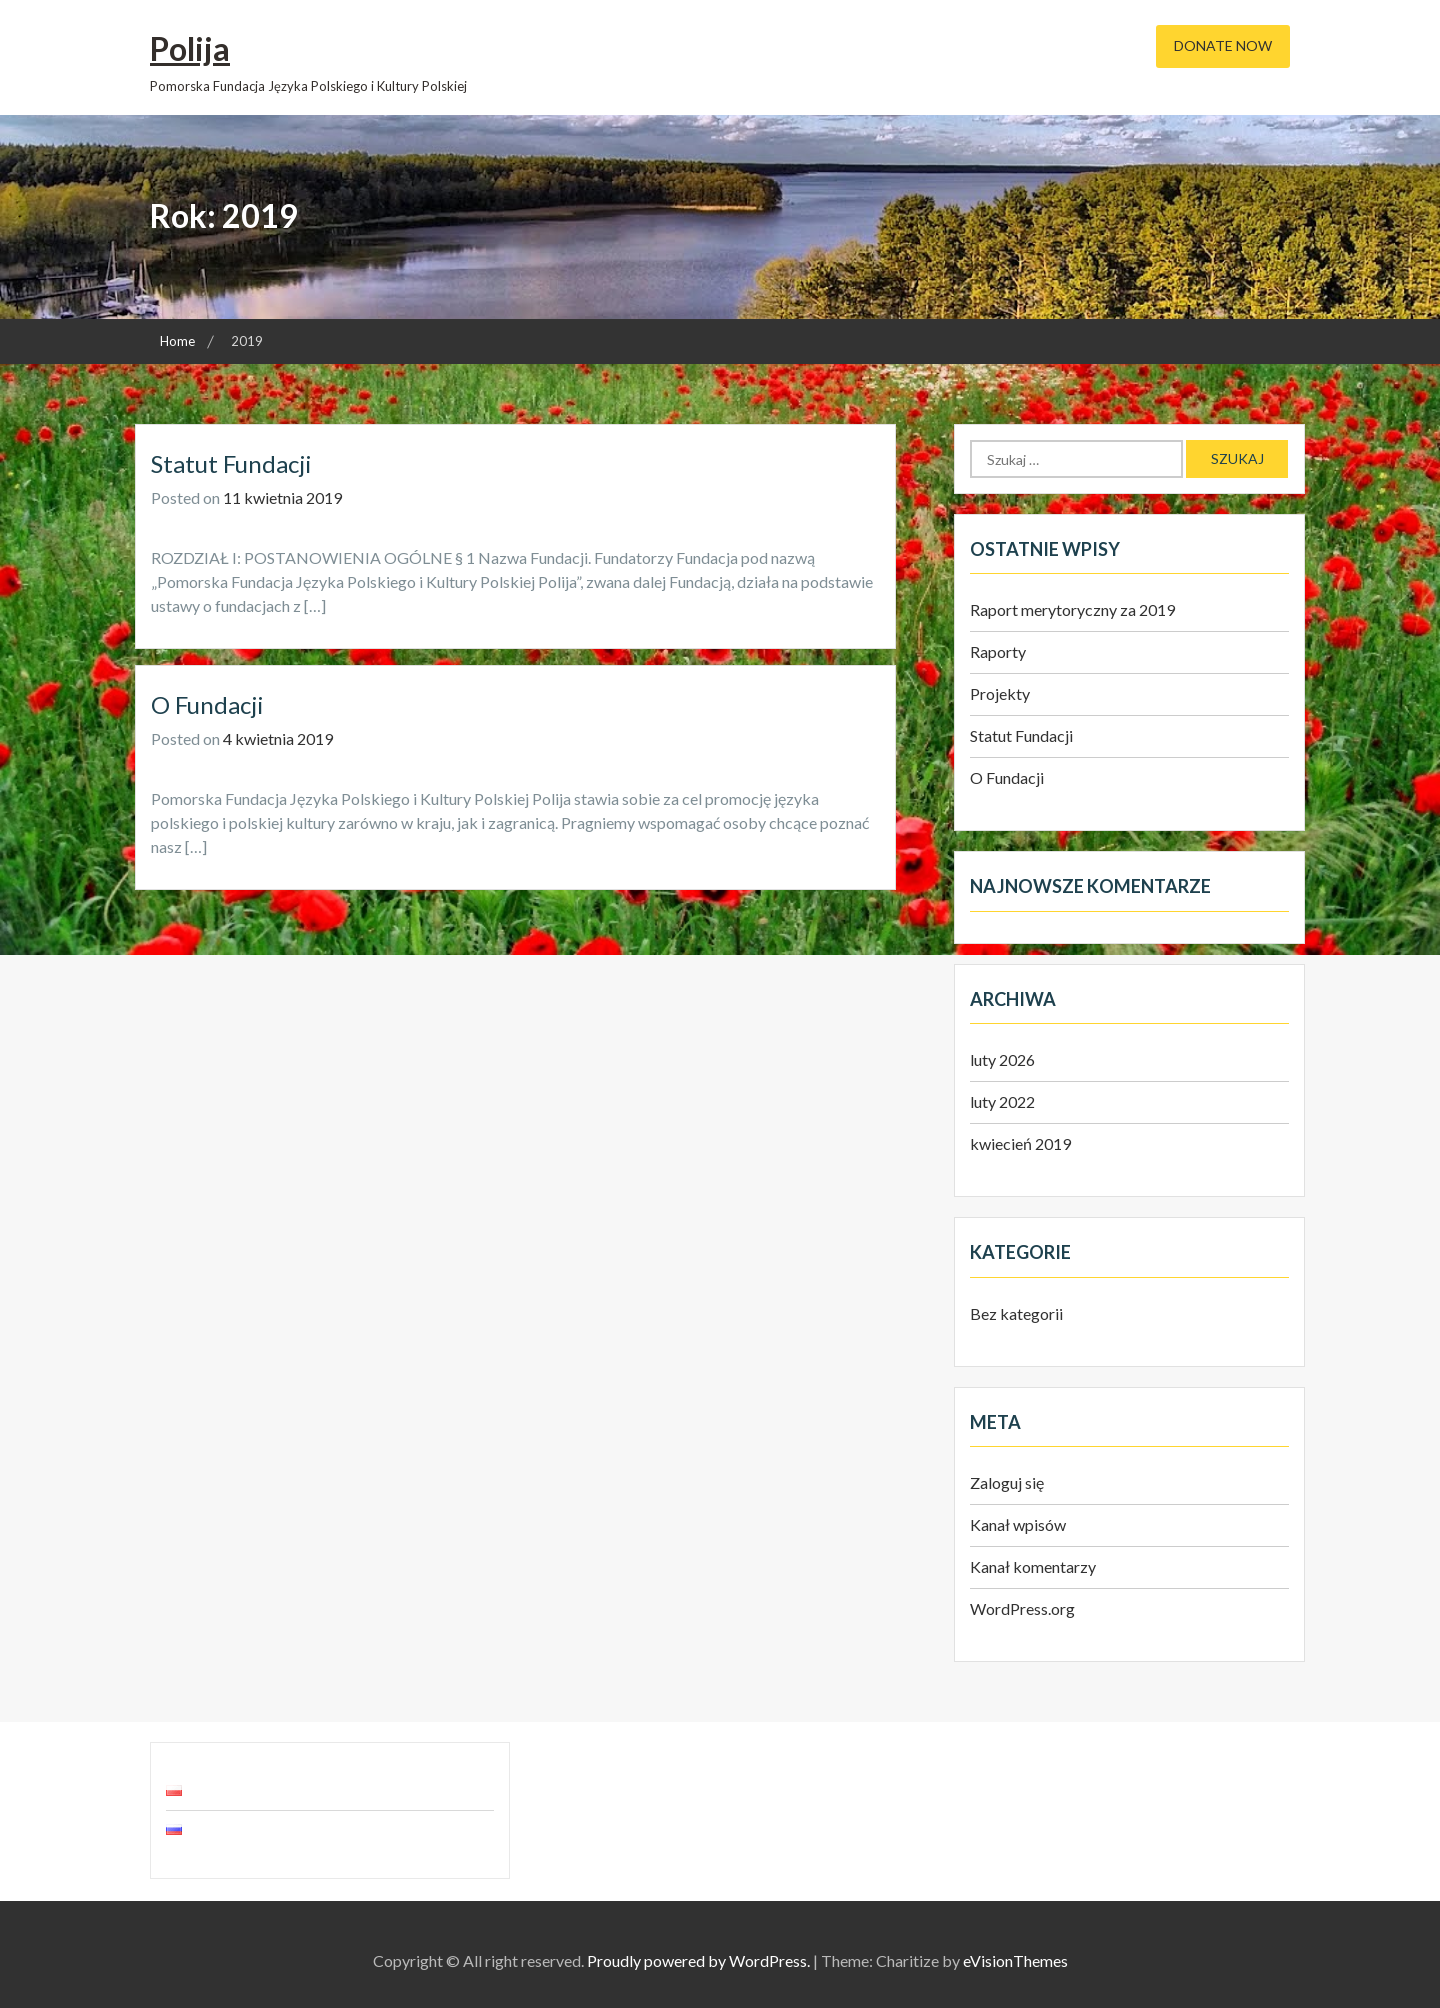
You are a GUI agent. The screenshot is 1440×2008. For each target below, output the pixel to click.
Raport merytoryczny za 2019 (1072, 609)
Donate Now (1223, 45)
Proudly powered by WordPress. (698, 1960)
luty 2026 (1002, 1059)
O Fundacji (207, 704)
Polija (190, 48)
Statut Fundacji (231, 463)
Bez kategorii (1016, 1313)
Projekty (1000, 693)
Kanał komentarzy (1033, 1566)
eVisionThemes (1015, 1960)
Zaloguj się (1007, 1482)
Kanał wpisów (1018, 1524)
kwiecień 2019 (1020, 1143)
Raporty (998, 651)
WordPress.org (1022, 1608)
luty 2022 (1002, 1101)
